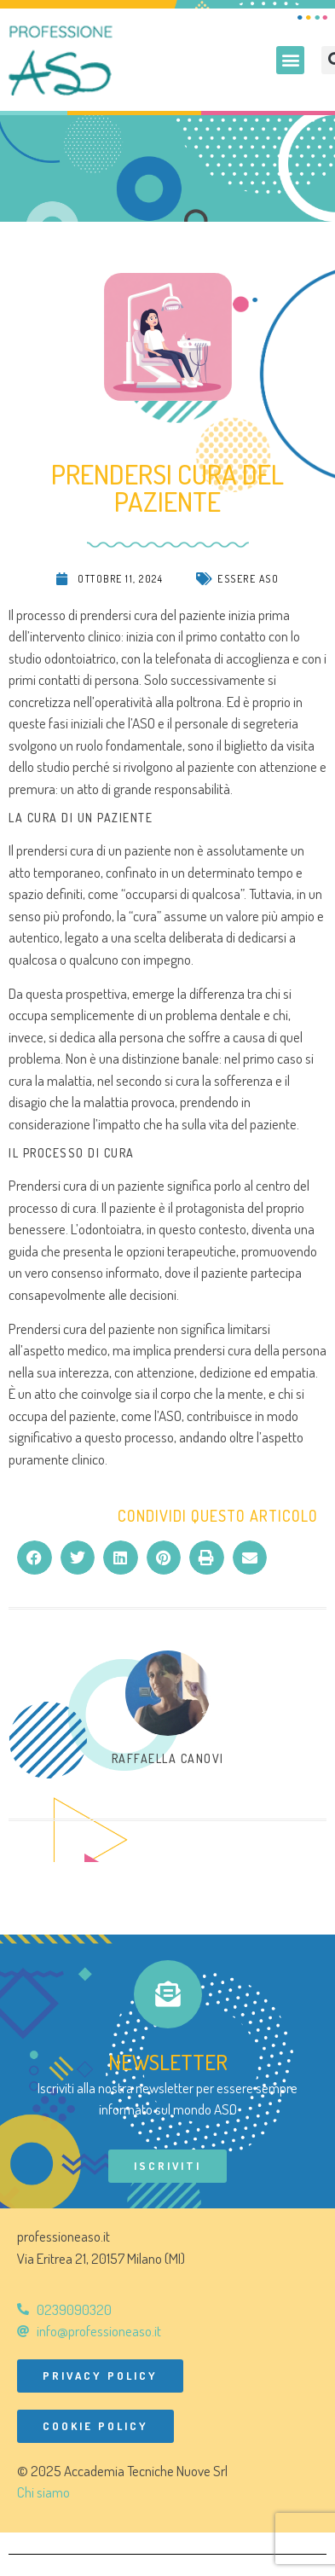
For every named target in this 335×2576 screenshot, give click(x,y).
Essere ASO (248, 578)
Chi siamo (43, 2492)
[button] (290, 60)
